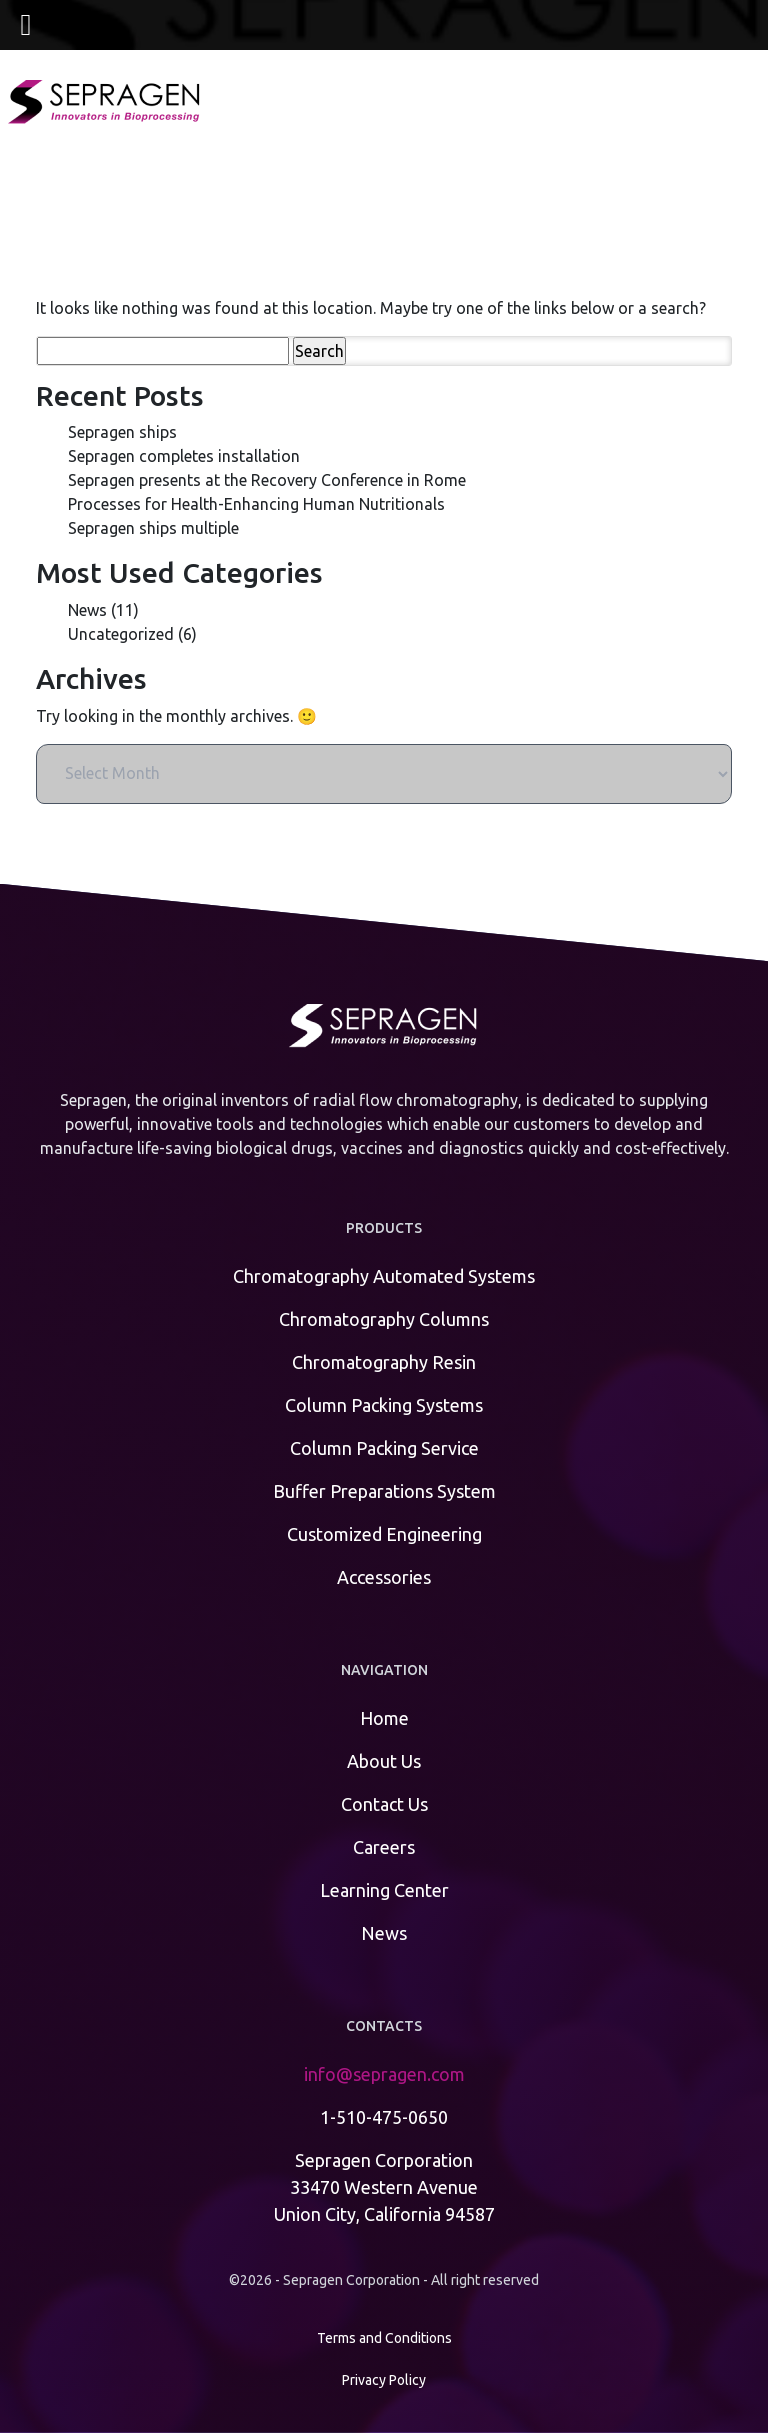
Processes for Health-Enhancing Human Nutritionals (256, 504)
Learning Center (384, 1890)
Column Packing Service (384, 1448)
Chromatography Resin (384, 1362)
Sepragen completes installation (184, 456)
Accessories (384, 1577)
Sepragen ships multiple (153, 528)
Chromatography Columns (384, 1319)
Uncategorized (121, 634)
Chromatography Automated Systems (384, 1276)
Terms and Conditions (384, 2338)
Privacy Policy (384, 2380)
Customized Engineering (384, 1534)
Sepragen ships (122, 432)
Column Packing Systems (384, 1405)
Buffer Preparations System (384, 1491)
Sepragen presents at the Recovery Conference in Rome (267, 480)
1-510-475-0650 (384, 2117)
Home (384, 1718)
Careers (384, 1847)
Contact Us (384, 1804)
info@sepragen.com (384, 2074)
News (87, 610)
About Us (384, 1761)
